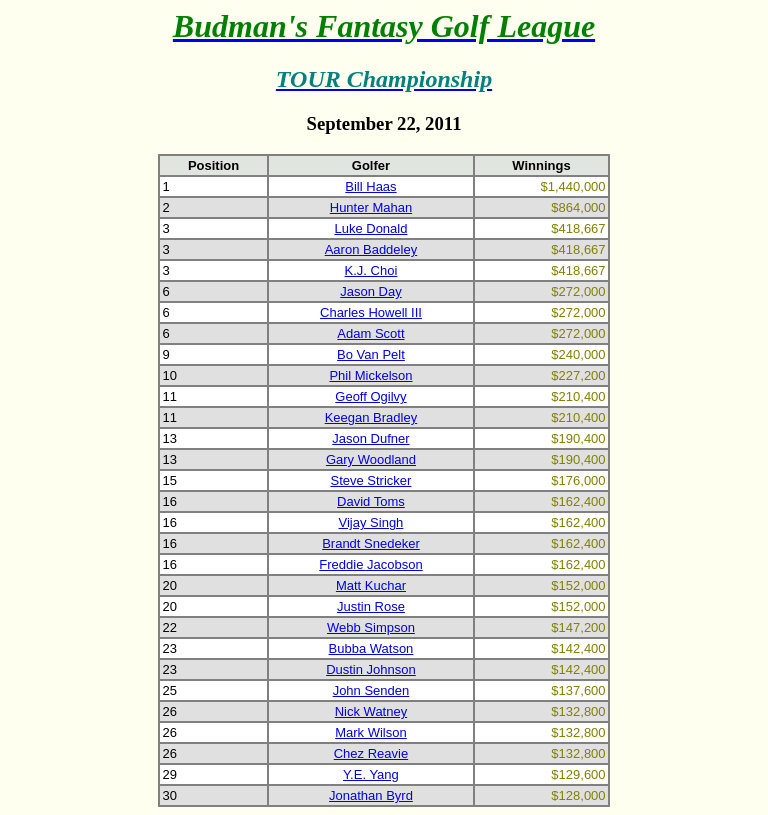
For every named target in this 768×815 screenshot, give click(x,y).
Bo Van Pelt (371, 354)
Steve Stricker (370, 480)
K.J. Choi (371, 270)
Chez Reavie (371, 753)
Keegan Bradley (371, 417)
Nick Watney (371, 711)
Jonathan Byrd (371, 795)
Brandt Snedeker (371, 543)
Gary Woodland (371, 459)
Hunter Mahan (371, 207)
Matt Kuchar (371, 585)
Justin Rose (371, 606)
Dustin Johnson (371, 669)
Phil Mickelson (370, 375)
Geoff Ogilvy (370, 396)
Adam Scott (370, 333)
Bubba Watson (371, 648)
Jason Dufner (370, 438)
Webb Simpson (371, 627)
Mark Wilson (371, 732)
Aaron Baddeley (371, 249)
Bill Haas (370, 186)
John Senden (371, 690)
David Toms (371, 501)
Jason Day (370, 291)
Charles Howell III (371, 312)
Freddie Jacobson (370, 564)
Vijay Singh (371, 522)
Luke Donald (370, 228)
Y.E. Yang (371, 774)
